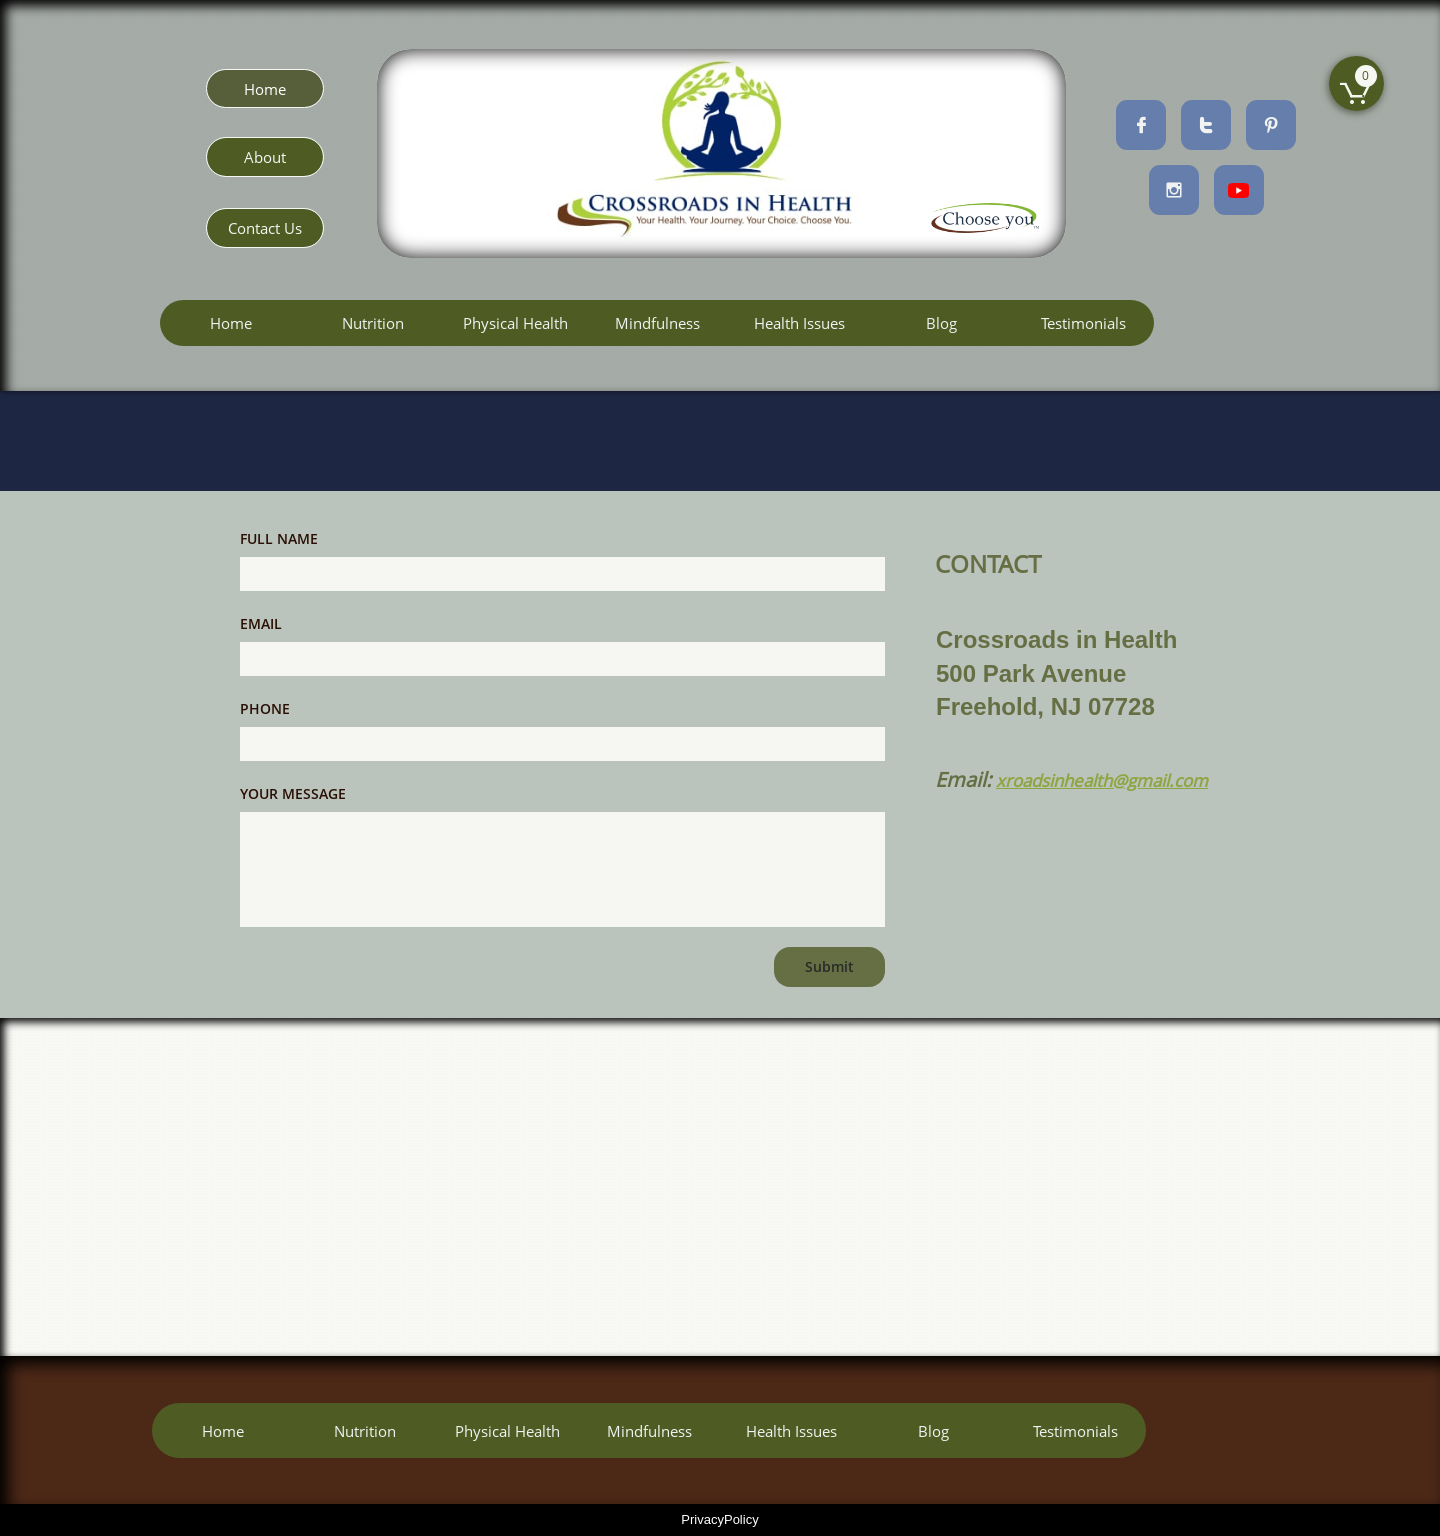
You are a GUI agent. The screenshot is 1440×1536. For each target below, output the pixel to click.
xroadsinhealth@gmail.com (1102, 780)
